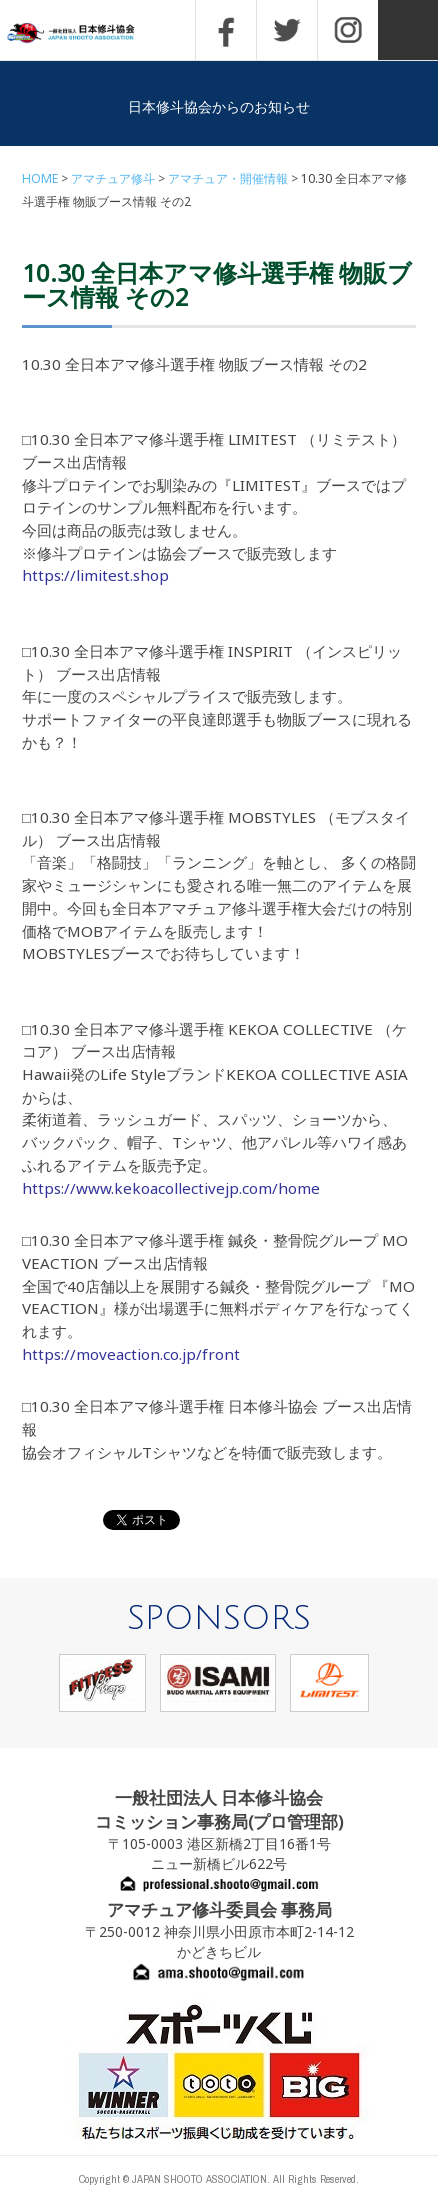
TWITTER (287, 30)
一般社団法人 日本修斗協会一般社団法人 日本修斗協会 (85, 33)
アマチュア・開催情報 (228, 178)
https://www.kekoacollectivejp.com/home (171, 1188)
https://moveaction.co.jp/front (131, 1354)
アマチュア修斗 (113, 178)
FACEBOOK (226, 30)
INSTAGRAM (348, 30)
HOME (40, 178)
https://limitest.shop (95, 575)
